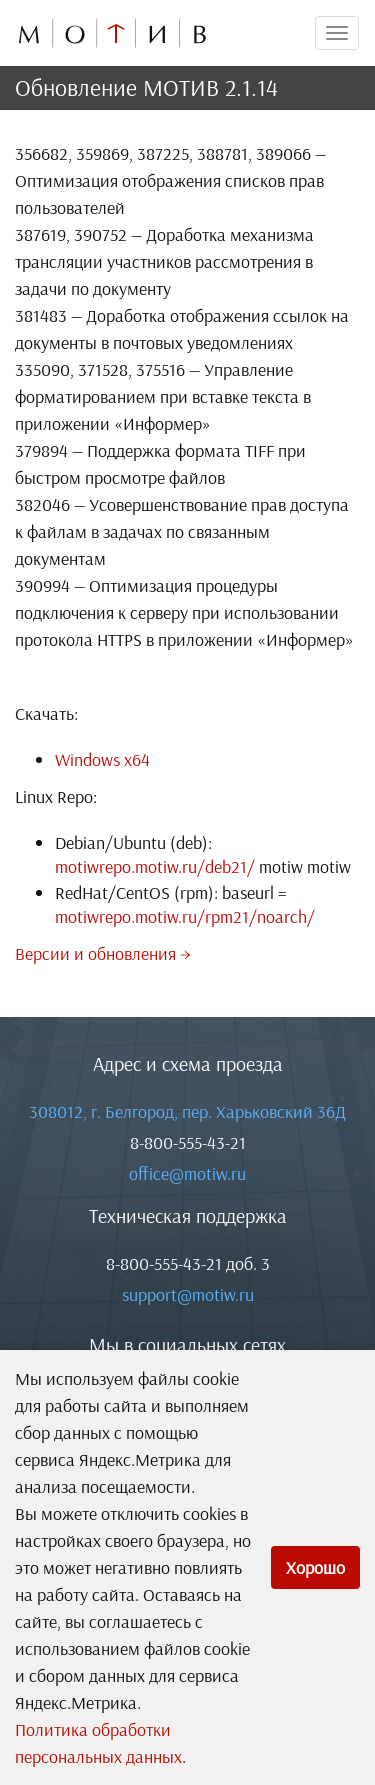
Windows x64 (102, 759)
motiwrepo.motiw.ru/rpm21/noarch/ (185, 916)
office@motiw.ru (187, 1173)
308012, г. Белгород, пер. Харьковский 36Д (187, 1111)
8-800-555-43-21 (188, 1142)
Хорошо (315, 1567)
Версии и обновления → (103, 953)
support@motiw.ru (188, 1294)
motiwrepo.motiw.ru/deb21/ (155, 866)
